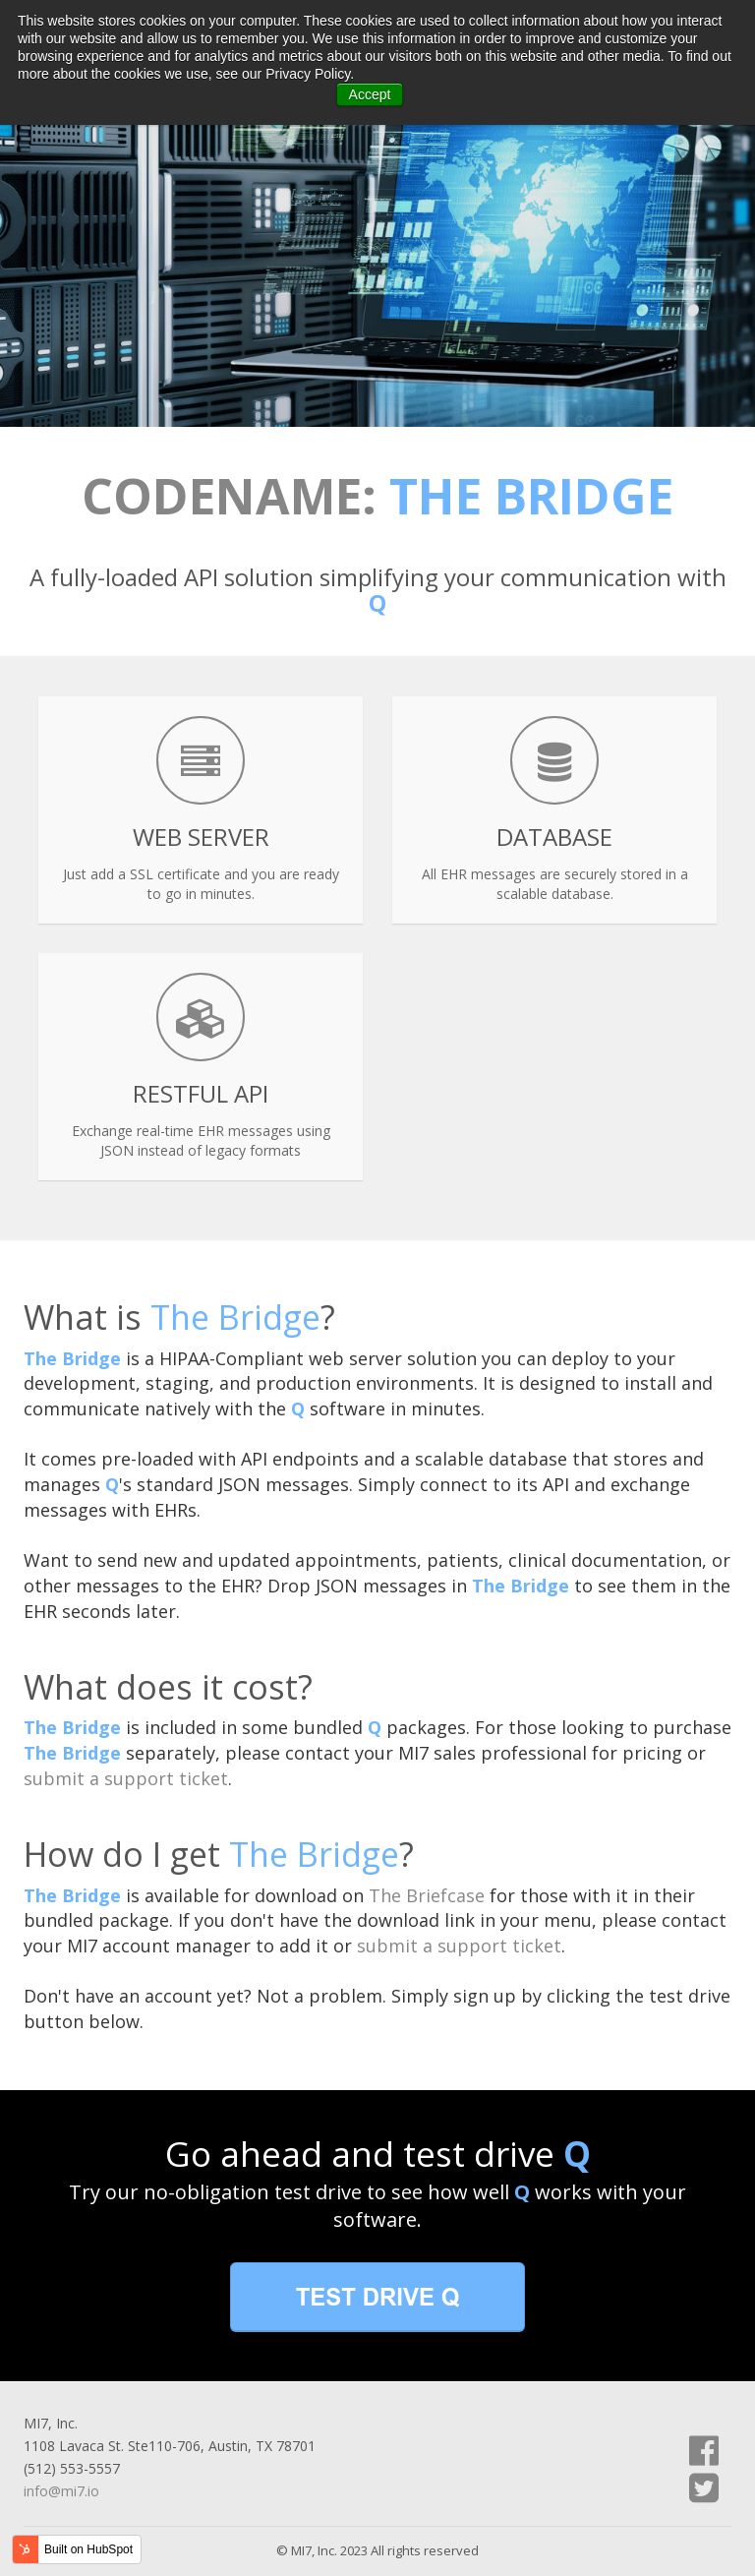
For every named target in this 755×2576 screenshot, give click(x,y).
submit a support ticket (126, 1778)
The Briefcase (427, 1895)
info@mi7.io (61, 2491)
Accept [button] (370, 94)
